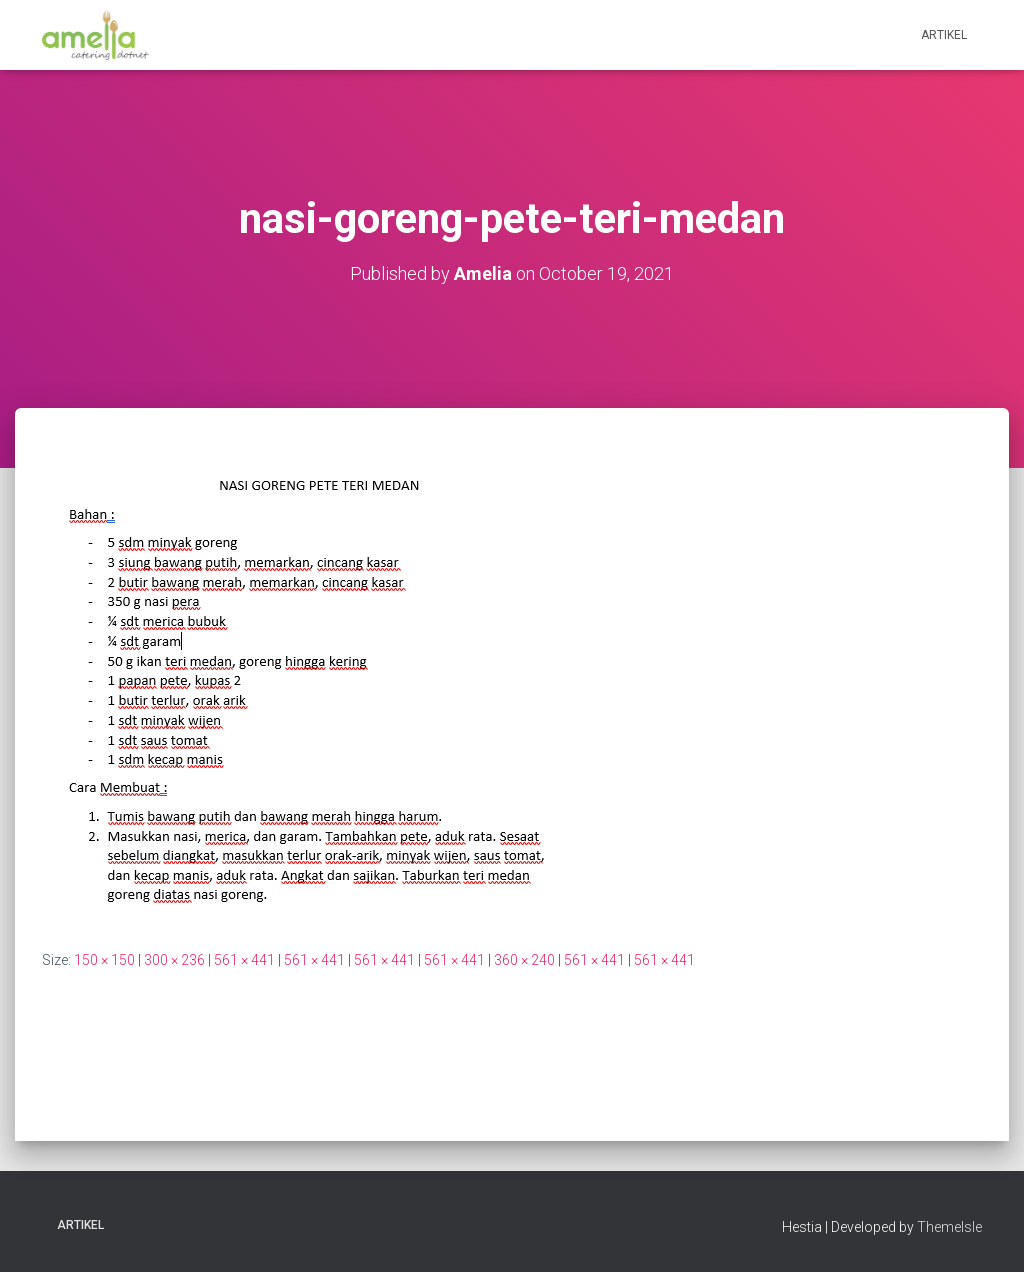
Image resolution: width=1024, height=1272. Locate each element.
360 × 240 (524, 960)
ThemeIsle (949, 1227)
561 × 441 (244, 960)
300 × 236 (174, 960)
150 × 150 (104, 960)
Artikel (944, 35)
